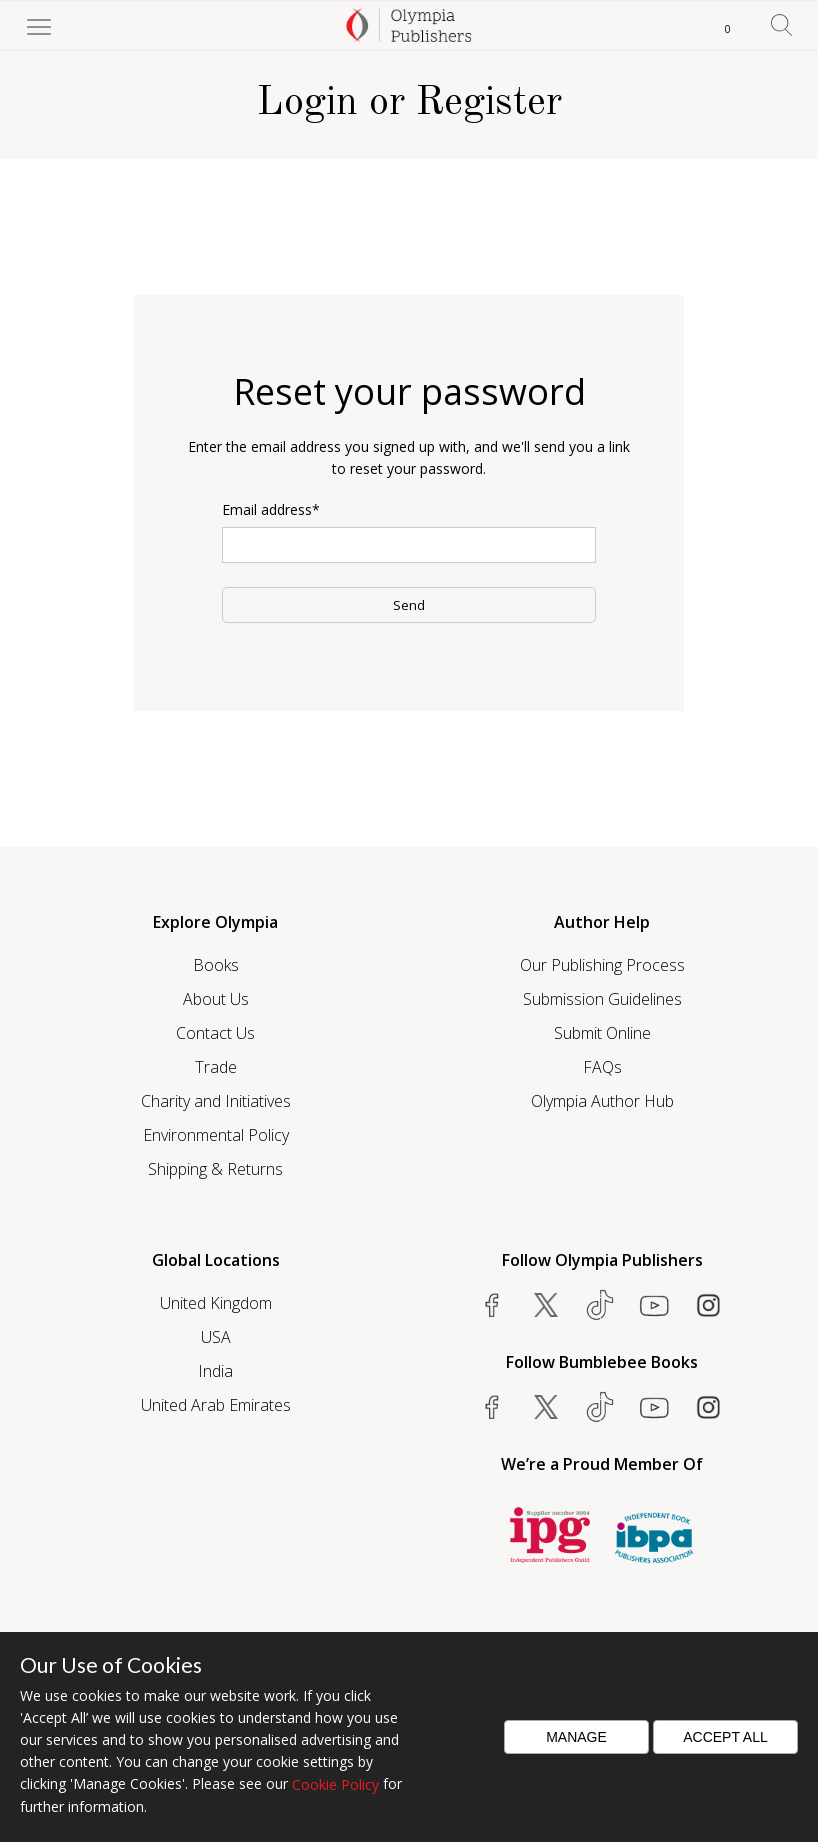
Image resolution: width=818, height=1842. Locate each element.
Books (216, 965)
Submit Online (602, 1033)
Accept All (725, 1737)
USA (216, 1337)
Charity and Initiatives (216, 1101)
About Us (216, 999)
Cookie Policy (335, 1784)
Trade (216, 1067)
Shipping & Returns (215, 1169)
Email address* (271, 509)
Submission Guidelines (602, 999)
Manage (576, 1737)
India (215, 1371)
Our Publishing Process (602, 965)
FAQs (602, 1067)
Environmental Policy (216, 1135)
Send (409, 605)
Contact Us (215, 1033)
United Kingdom (216, 1303)
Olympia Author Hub (602, 1101)
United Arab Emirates (216, 1405)
